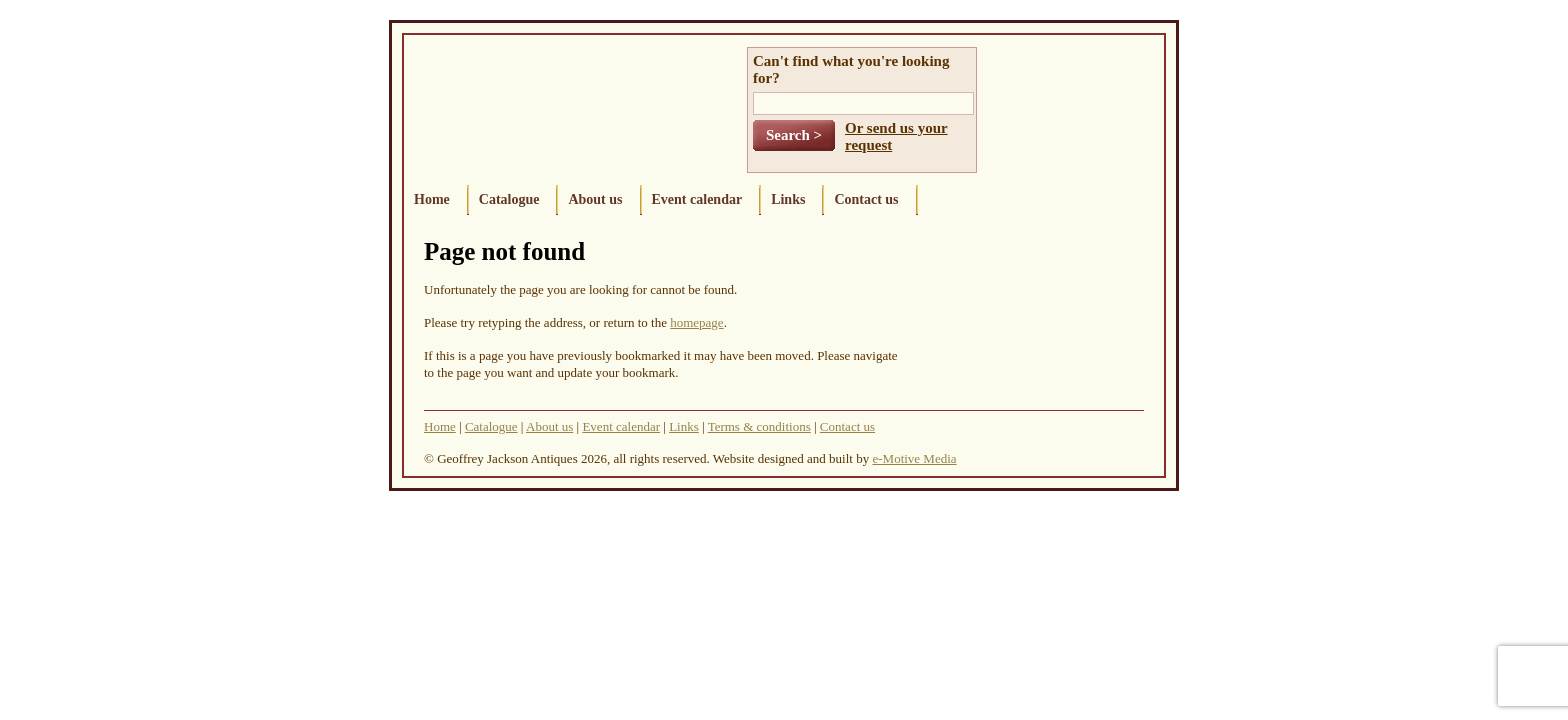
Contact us (866, 199)
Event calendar (697, 199)
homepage (696, 322)
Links (788, 199)
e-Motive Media (914, 458)
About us (595, 199)
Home (432, 199)
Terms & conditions (759, 426)
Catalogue (509, 199)
